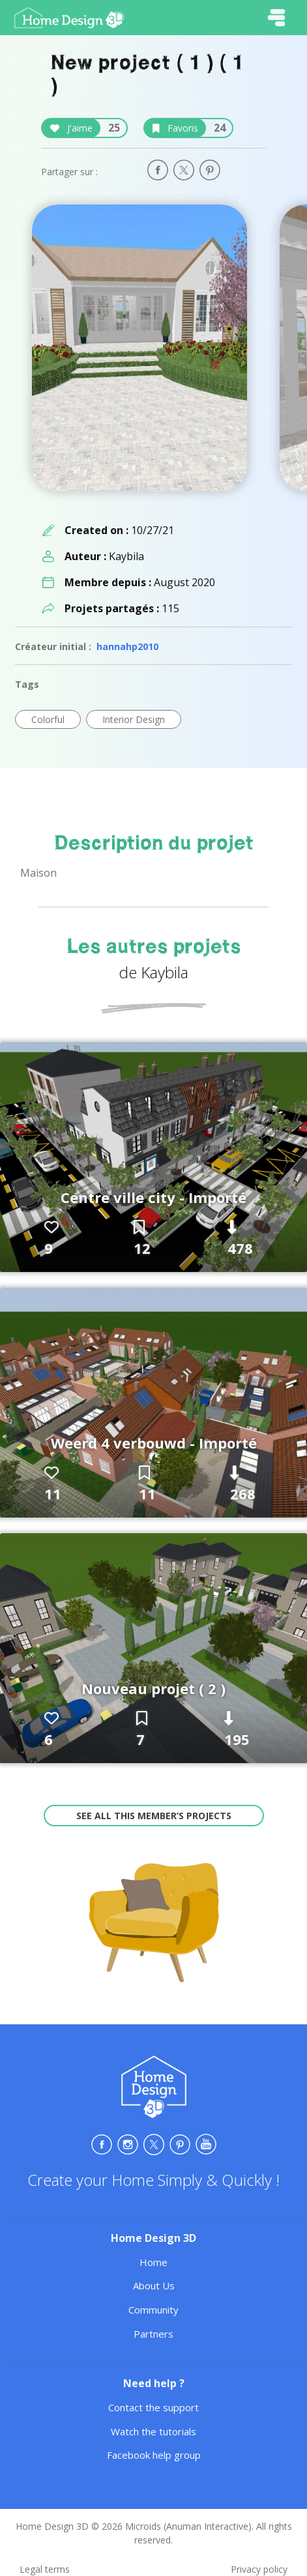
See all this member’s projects (153, 1815)
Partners (153, 2333)
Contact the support (153, 2407)
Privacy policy (259, 2569)
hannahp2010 (127, 646)
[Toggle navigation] (276, 17)
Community (153, 2309)
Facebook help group (154, 2454)
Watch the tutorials (153, 2431)
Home (153, 2262)
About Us (154, 2285)
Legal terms (45, 2569)
